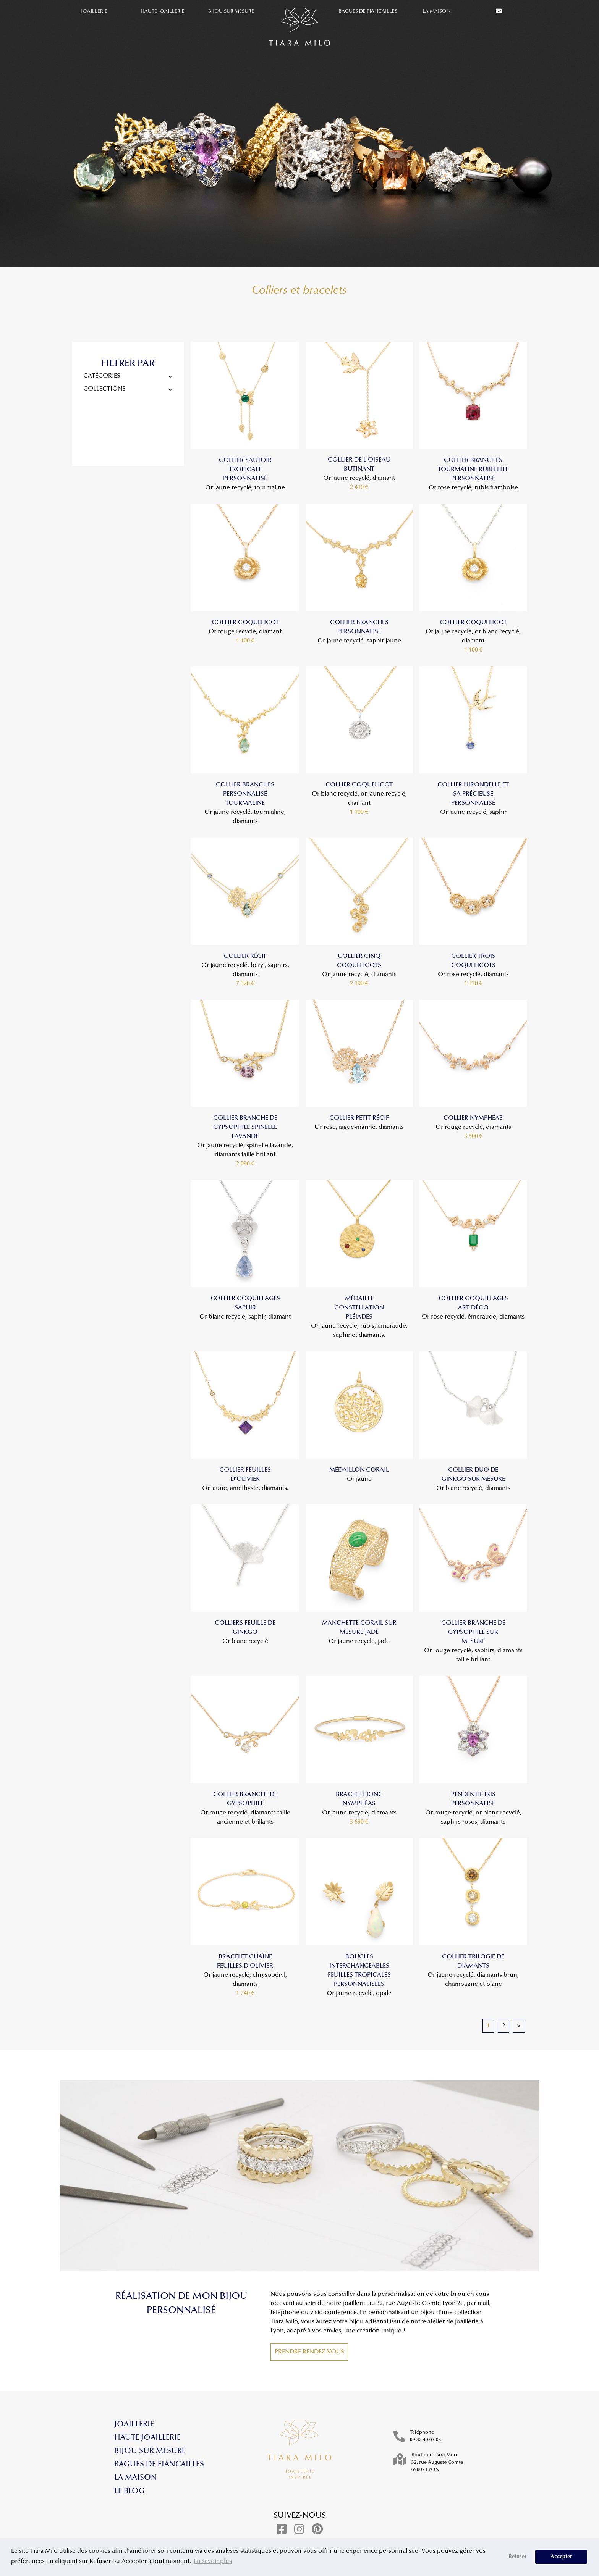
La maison (436, 11)
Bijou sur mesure (231, 11)
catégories (128, 376)
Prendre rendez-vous (309, 2352)
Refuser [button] (517, 2557)
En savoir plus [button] (213, 2561)
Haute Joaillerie (163, 11)
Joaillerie (94, 11)
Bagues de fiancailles (367, 11)
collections (128, 389)
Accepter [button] (561, 2557)
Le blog (129, 2491)
